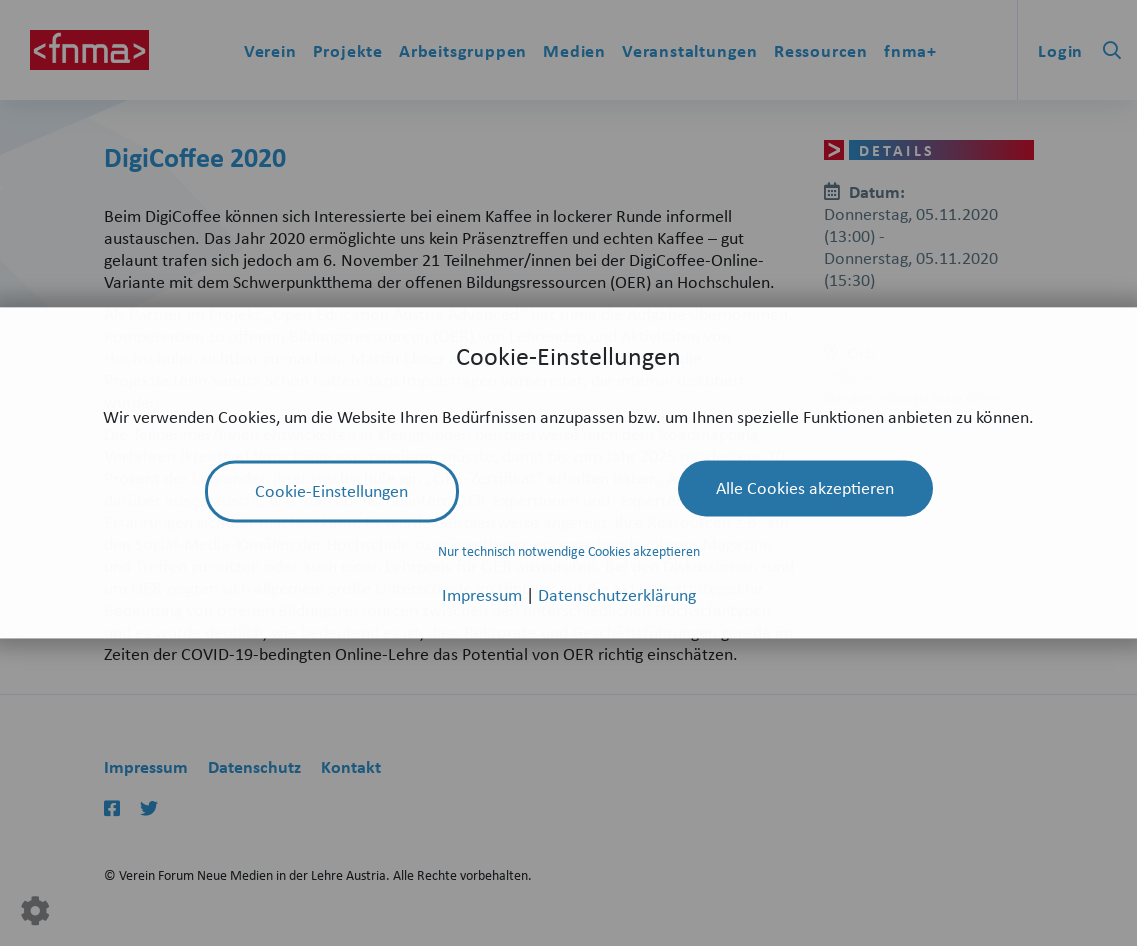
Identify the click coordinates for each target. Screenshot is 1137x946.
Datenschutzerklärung (617, 595)
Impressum (484, 595)
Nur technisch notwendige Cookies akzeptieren (569, 550)
